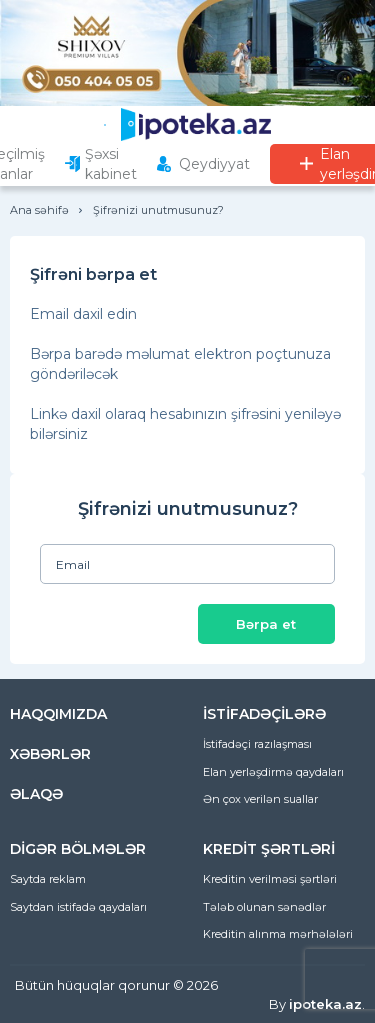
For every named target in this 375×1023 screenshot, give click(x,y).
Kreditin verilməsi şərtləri (270, 879)
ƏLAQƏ (36, 794)
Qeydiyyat (214, 164)
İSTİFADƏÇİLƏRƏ (264, 714)
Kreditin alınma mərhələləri (278, 934)
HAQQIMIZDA (58, 714)
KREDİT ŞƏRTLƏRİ (269, 849)
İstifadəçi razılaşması (257, 744)
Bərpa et (266, 624)
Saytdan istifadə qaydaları (78, 907)
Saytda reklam (48, 879)
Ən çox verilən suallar (260, 799)
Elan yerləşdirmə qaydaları (273, 772)
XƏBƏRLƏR (50, 754)
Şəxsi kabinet (111, 164)
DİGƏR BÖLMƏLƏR (78, 849)
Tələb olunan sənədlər (264, 907)
